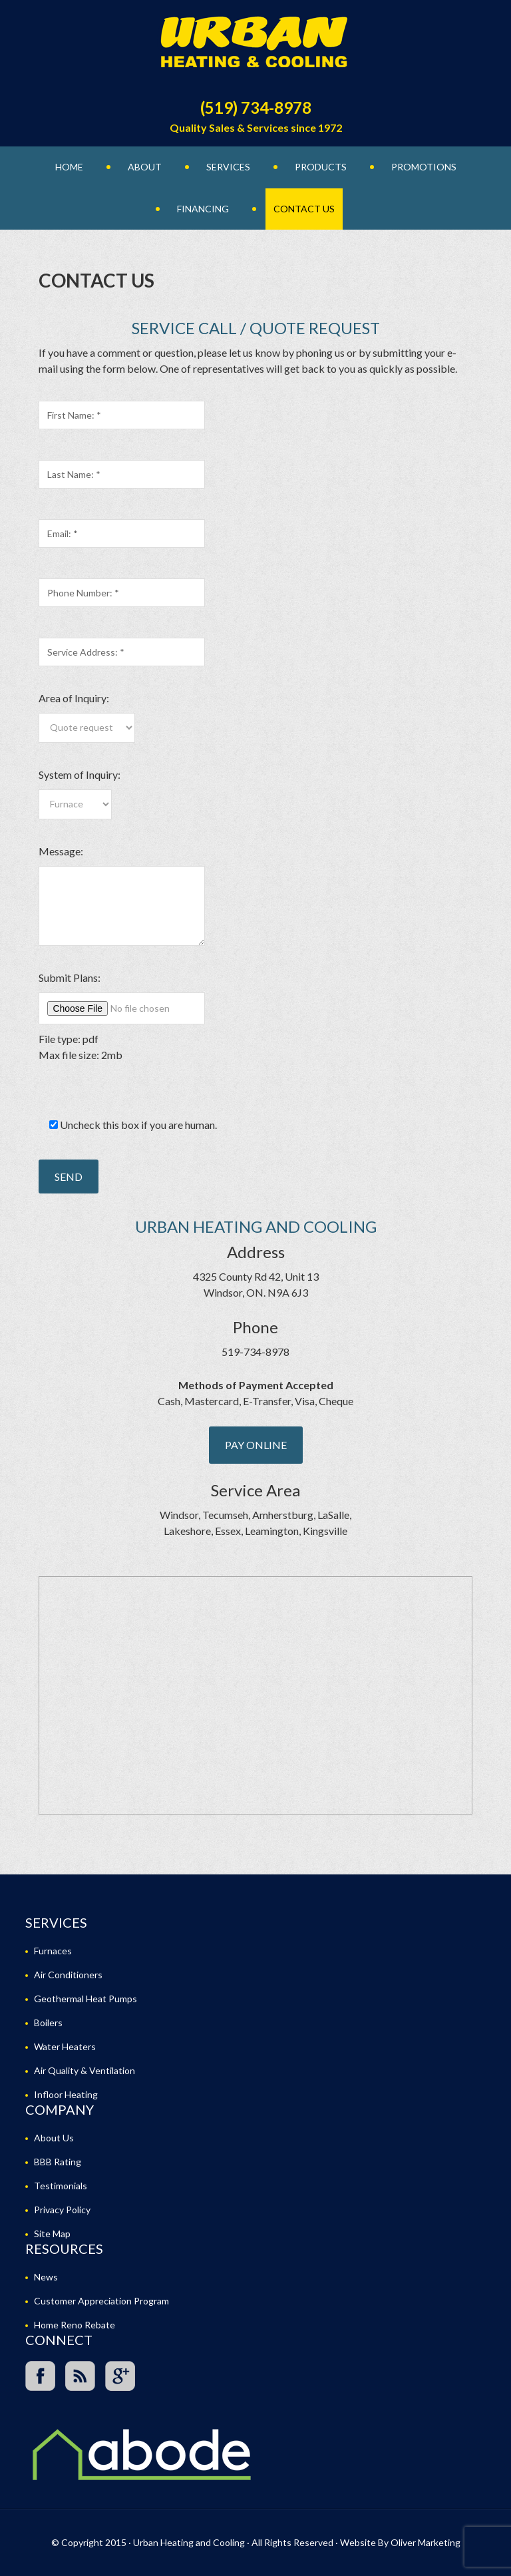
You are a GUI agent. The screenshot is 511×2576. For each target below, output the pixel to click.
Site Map (52, 2233)
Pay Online (256, 1444)
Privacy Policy (62, 2209)
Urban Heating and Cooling (255, 46)
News (46, 2276)
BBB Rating (57, 2161)
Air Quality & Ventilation (84, 2070)
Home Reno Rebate (74, 2324)
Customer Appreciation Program (101, 2300)
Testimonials (60, 2185)
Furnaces (53, 1950)
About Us (54, 2137)
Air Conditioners (68, 1974)
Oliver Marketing (425, 2542)
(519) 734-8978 (255, 107)
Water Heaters (65, 2046)
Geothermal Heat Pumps (85, 1998)
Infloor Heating (66, 2094)
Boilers (48, 2022)
